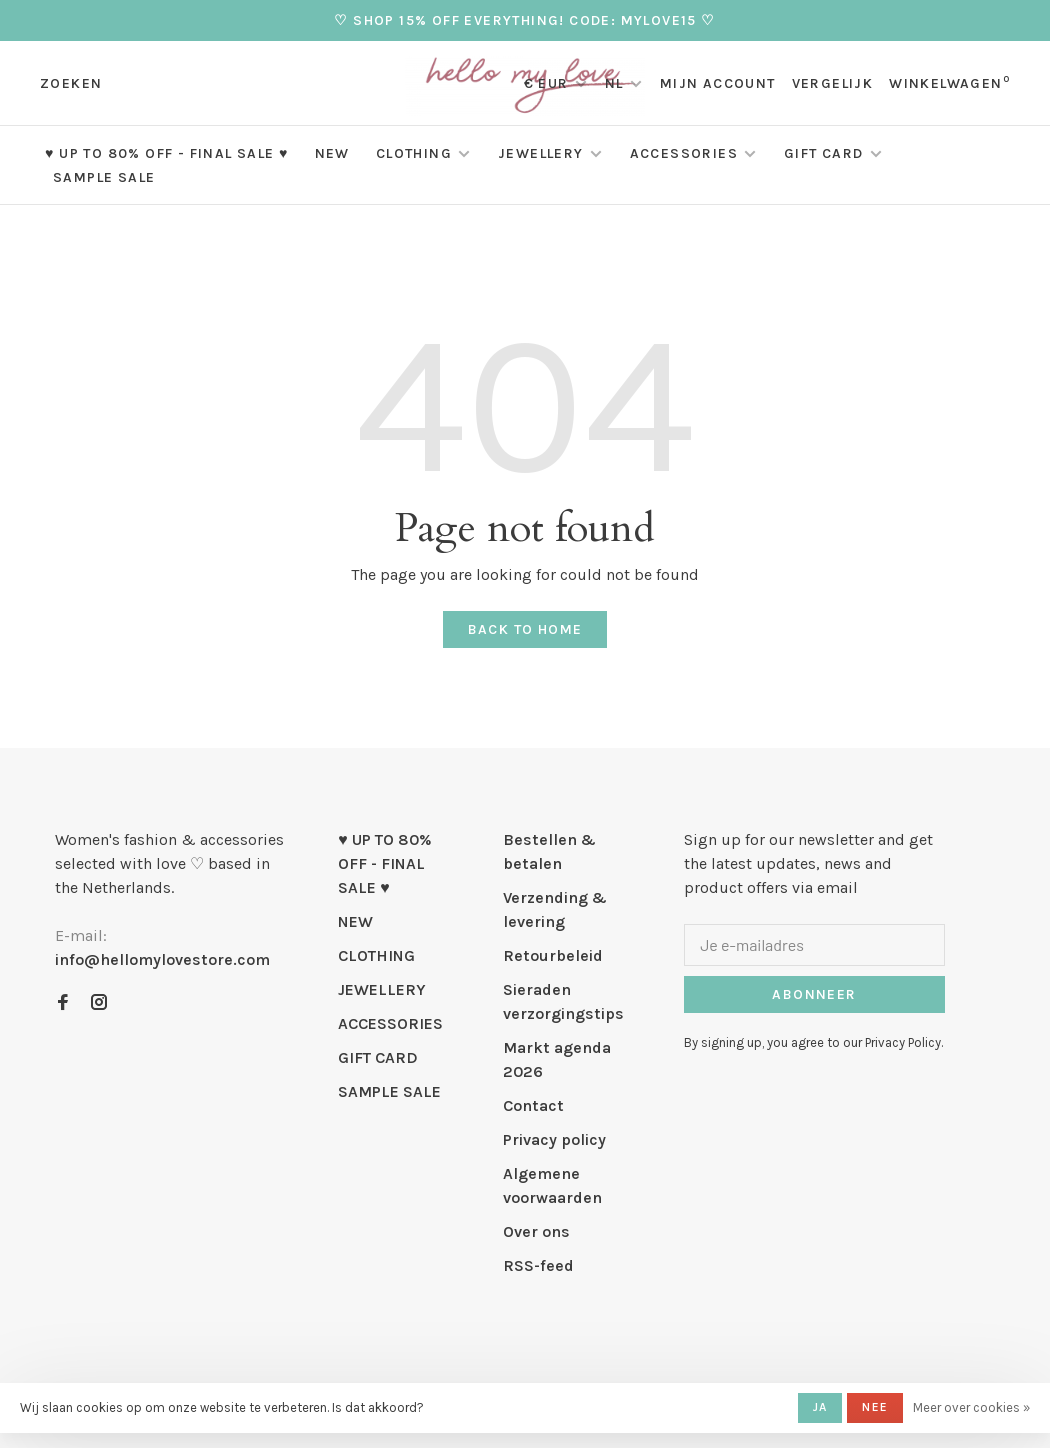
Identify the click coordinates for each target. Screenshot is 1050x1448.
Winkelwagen (949, 83)
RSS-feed (538, 1265)
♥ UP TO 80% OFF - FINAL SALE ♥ (167, 153)
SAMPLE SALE (104, 177)
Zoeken (71, 83)
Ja (820, 1407)
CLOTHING (414, 153)
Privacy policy (554, 1139)
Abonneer (814, 994)
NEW (332, 153)
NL (614, 83)
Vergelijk (833, 83)
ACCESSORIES (684, 153)
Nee (875, 1407)
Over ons (536, 1231)
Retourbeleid (553, 955)
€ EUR (548, 83)
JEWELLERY (541, 153)
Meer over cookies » (971, 1407)
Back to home (525, 629)
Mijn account (718, 83)
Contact (533, 1105)
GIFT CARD (824, 153)
